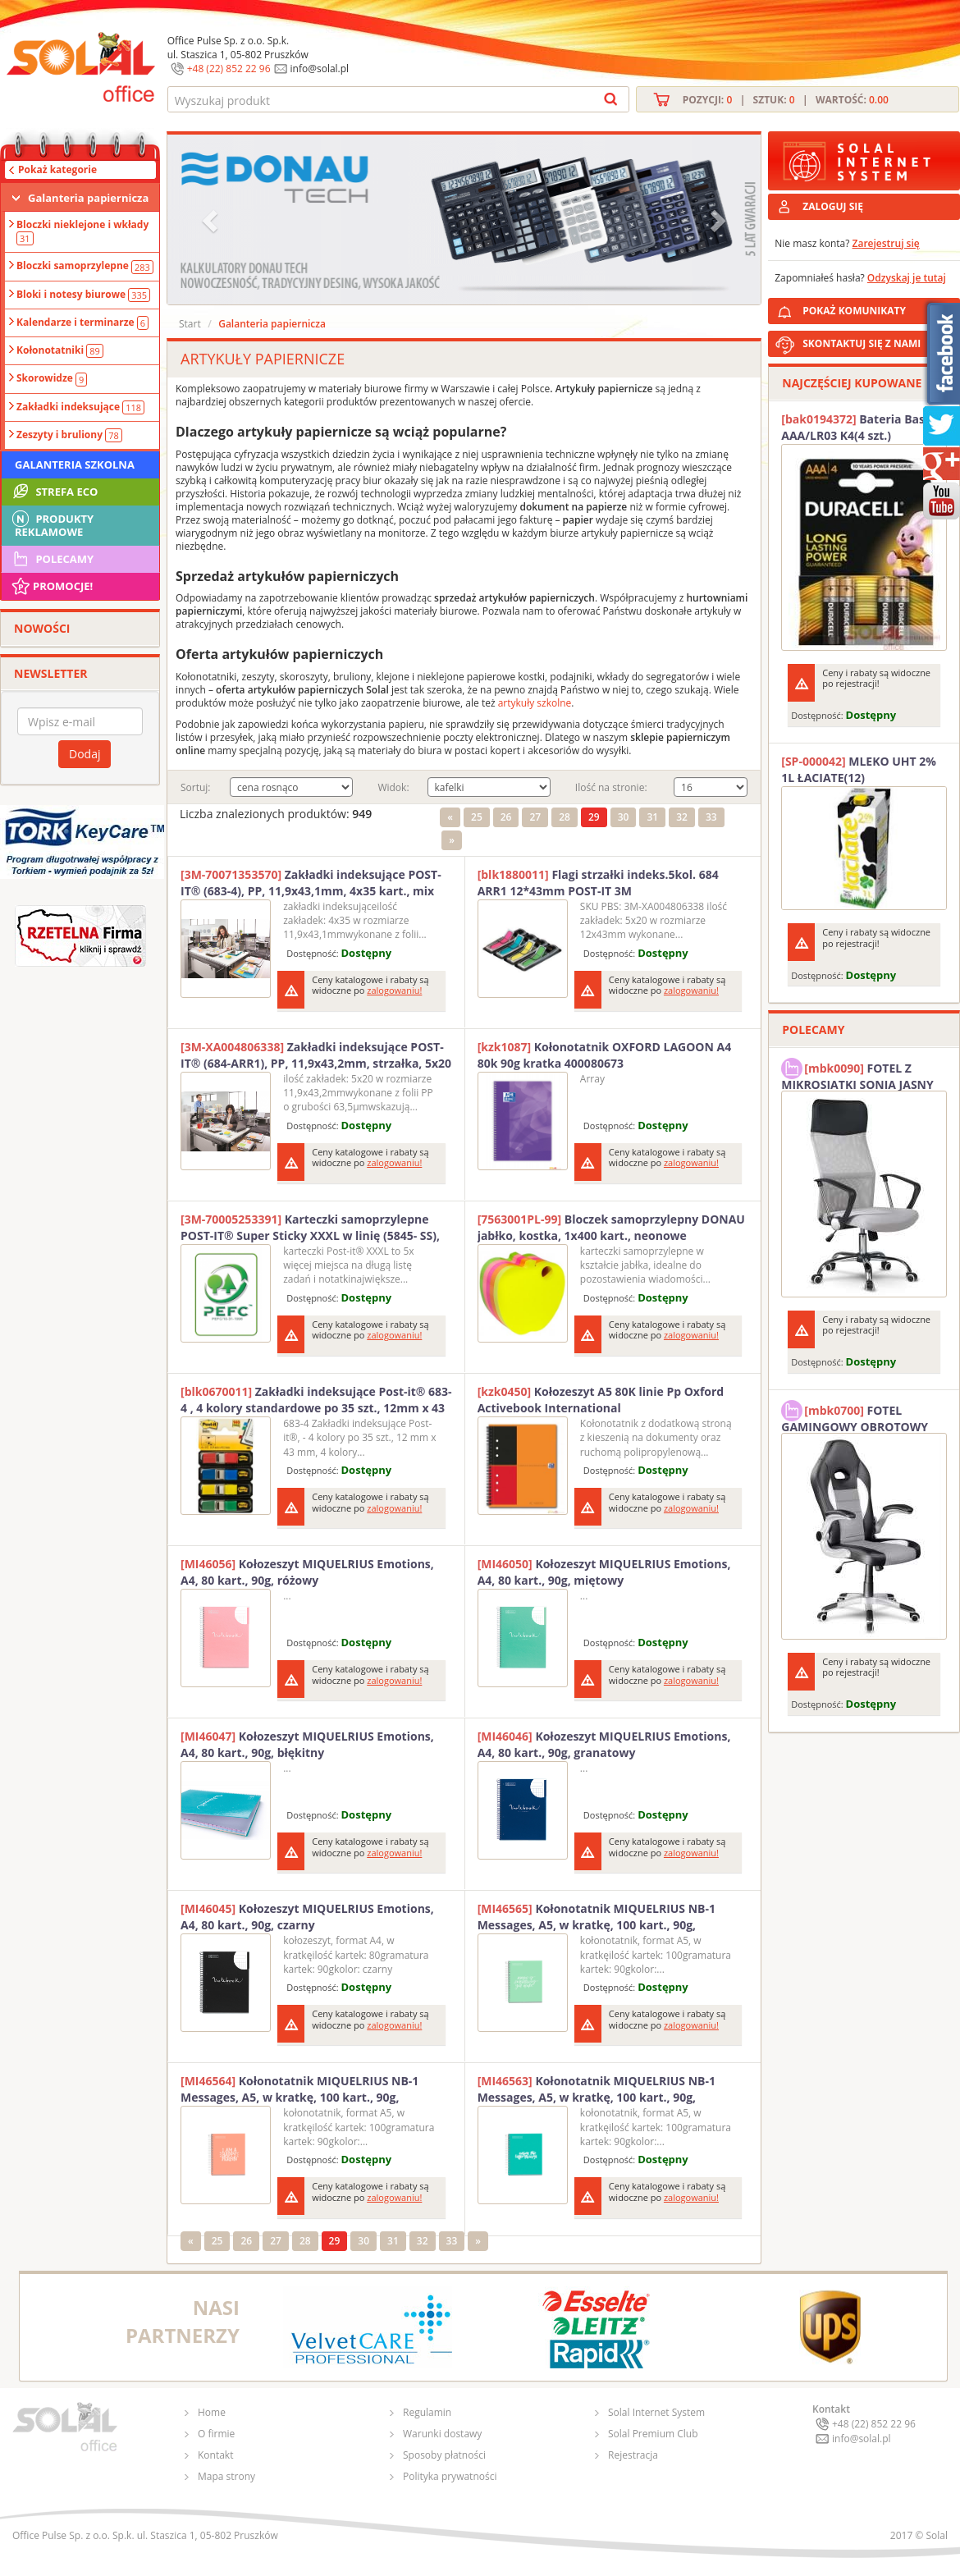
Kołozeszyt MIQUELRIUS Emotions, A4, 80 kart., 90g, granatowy (604, 1744)
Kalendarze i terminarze (82, 322)
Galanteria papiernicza (88, 197)
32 (682, 817)
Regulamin (427, 2412)
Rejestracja (633, 2455)
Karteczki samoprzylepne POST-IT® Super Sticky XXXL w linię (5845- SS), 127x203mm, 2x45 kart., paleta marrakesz (310, 1227)
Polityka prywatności (449, 2476)
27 (535, 817)
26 (506, 817)
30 (623, 817)
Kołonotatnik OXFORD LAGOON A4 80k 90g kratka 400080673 (605, 1055)
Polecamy (52, 559)
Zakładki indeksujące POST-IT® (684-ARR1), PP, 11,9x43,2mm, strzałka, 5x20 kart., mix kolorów (316, 1055)
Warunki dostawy (442, 2434)
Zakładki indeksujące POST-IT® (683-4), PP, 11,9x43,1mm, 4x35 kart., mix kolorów (311, 883)
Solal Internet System (656, 2412)
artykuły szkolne (535, 703)
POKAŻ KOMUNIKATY (877, 308)
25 (476, 817)
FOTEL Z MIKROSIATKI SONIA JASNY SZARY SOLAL (857, 1074)
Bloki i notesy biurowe (83, 294)
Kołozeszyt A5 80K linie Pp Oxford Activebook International (601, 1400)
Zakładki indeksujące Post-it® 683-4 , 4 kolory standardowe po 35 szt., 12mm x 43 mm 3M (316, 1400)
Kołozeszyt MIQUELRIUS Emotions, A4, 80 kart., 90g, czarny (307, 1917)
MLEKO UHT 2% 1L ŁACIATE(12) (858, 769)
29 (594, 817)
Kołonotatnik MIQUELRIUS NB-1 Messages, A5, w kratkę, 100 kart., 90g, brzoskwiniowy (299, 2089)
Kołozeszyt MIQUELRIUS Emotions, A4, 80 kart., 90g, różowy (307, 1572)
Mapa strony (226, 2476)
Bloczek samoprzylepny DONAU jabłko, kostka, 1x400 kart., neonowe (611, 1227)
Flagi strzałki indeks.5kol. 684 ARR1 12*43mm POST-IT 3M (598, 883)
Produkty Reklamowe (52, 523)
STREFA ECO (54, 491)
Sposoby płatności (444, 2455)
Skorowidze (51, 378)
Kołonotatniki (59, 350)
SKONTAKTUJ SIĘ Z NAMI (861, 343)
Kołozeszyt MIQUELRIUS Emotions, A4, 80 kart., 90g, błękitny (307, 1744)
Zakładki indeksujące (80, 407)
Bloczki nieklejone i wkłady (82, 231)
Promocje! (51, 586)
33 (711, 817)
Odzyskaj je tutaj (906, 278)
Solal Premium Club (653, 2434)
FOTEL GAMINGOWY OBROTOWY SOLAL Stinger (854, 1416)
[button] (211, 219)
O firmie (216, 2434)
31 (652, 817)
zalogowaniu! (394, 990)
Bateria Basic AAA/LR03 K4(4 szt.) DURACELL (857, 427)
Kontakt (215, 2455)
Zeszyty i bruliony (69, 435)
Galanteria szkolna (75, 464)
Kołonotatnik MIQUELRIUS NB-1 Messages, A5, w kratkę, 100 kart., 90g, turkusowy (596, 2089)
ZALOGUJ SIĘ (832, 206)
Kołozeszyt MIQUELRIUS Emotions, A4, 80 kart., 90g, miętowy (604, 1572)
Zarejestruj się (886, 243)
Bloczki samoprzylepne (84, 266)
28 (564, 817)
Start (190, 324)
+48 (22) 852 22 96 (229, 68)
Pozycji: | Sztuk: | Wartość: (786, 100)
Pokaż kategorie (57, 169)
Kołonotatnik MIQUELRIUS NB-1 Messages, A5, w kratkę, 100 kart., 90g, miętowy (596, 1917)
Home (212, 2412)
